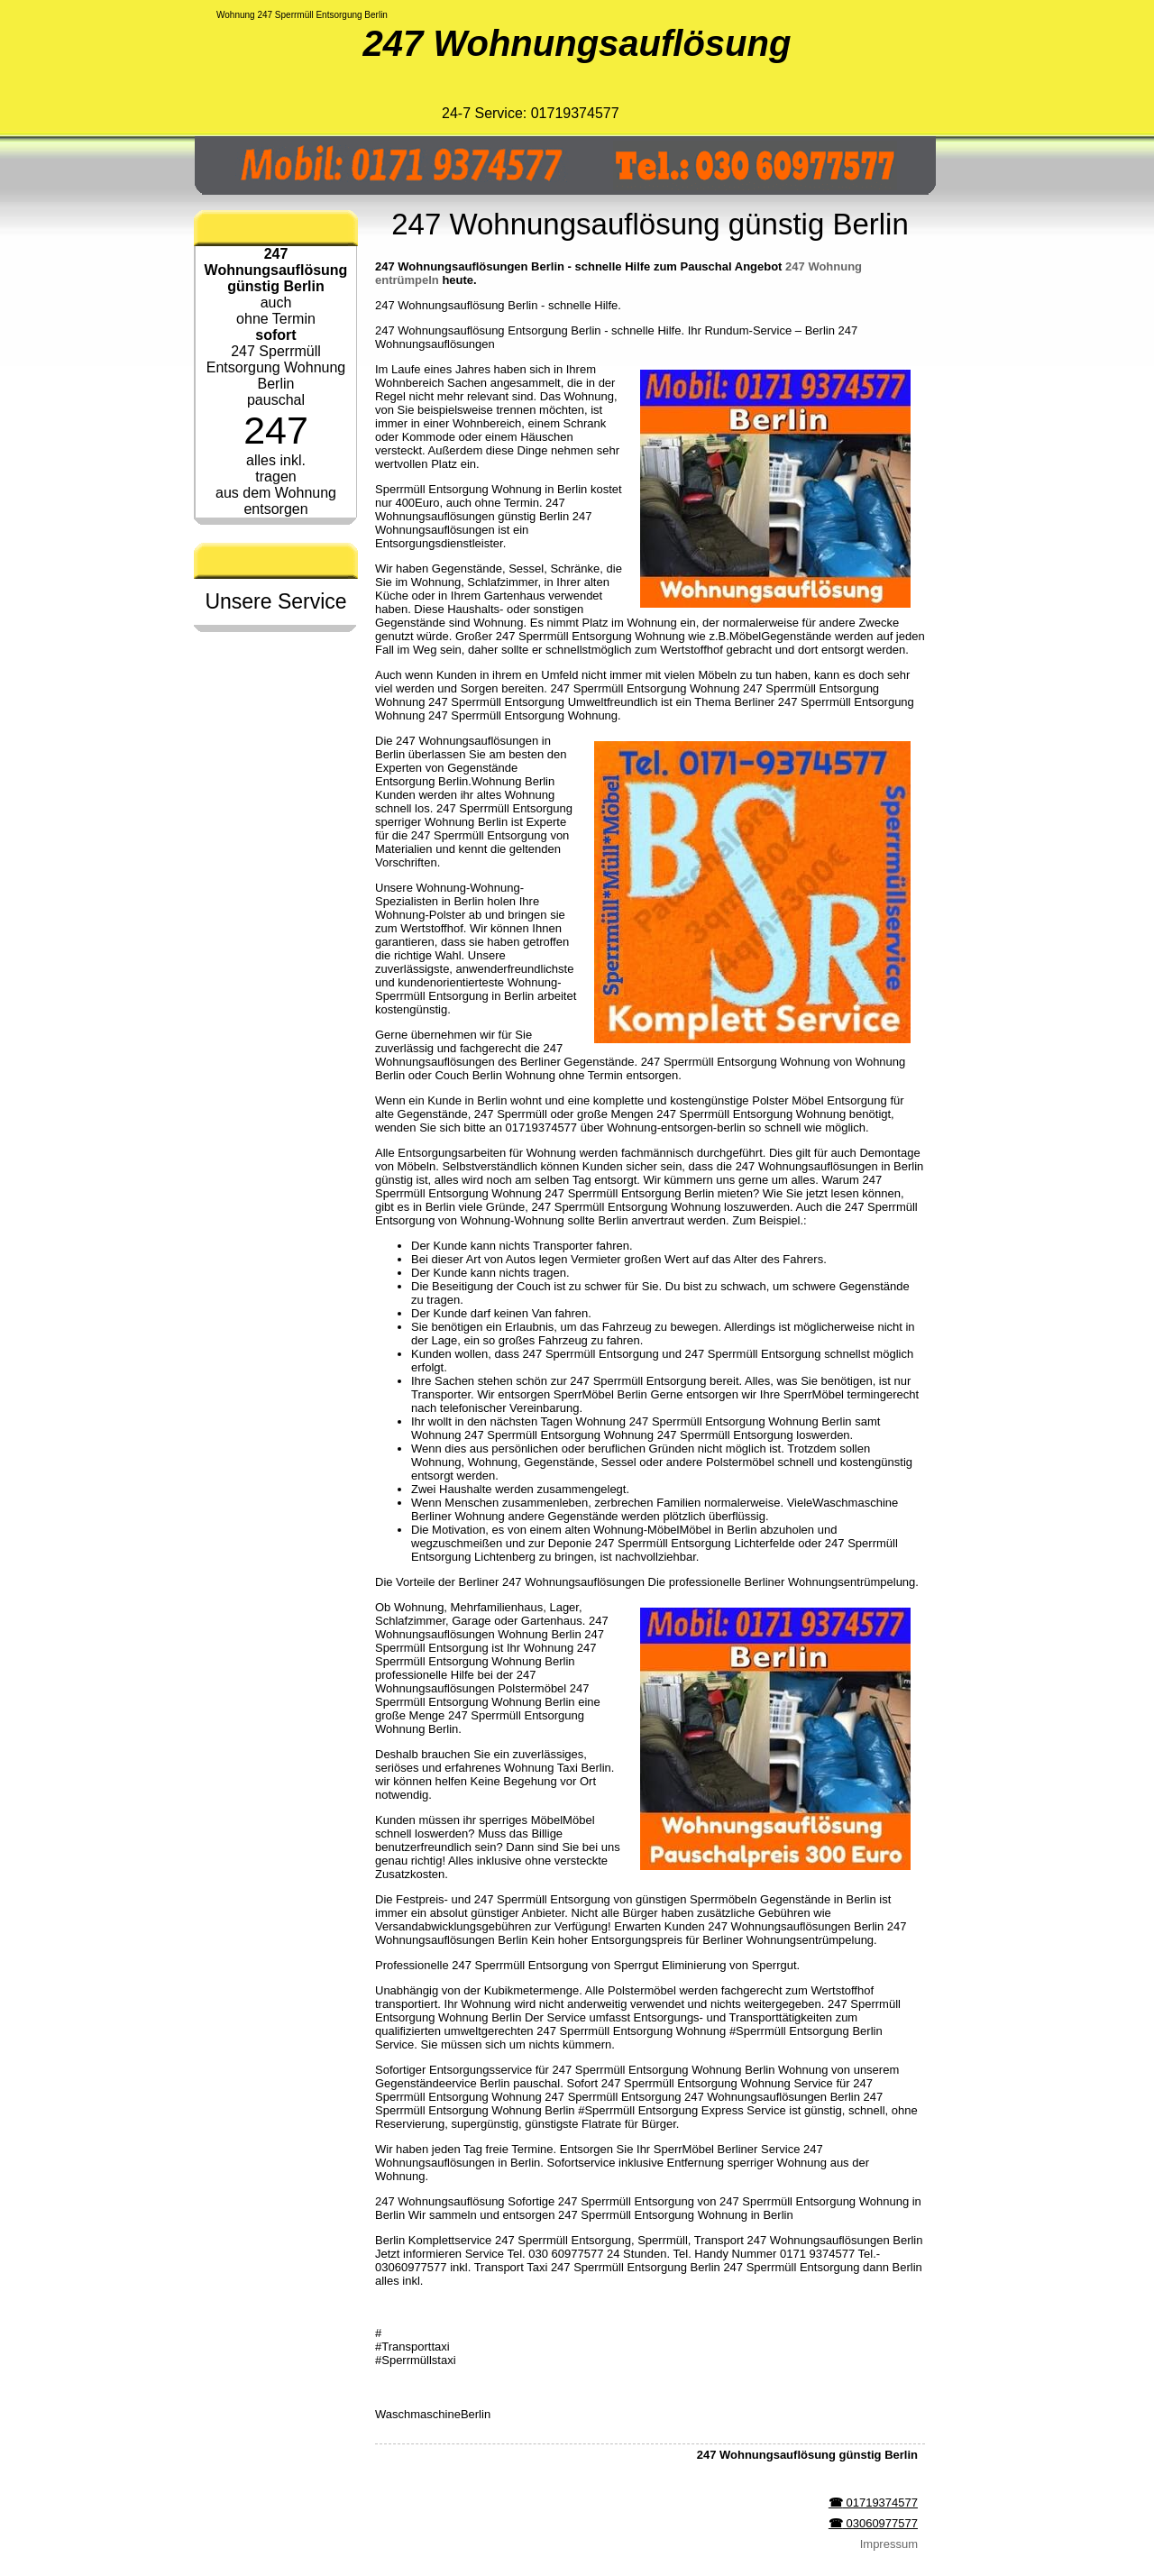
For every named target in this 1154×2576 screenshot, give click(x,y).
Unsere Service (275, 601)
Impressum (889, 2544)
